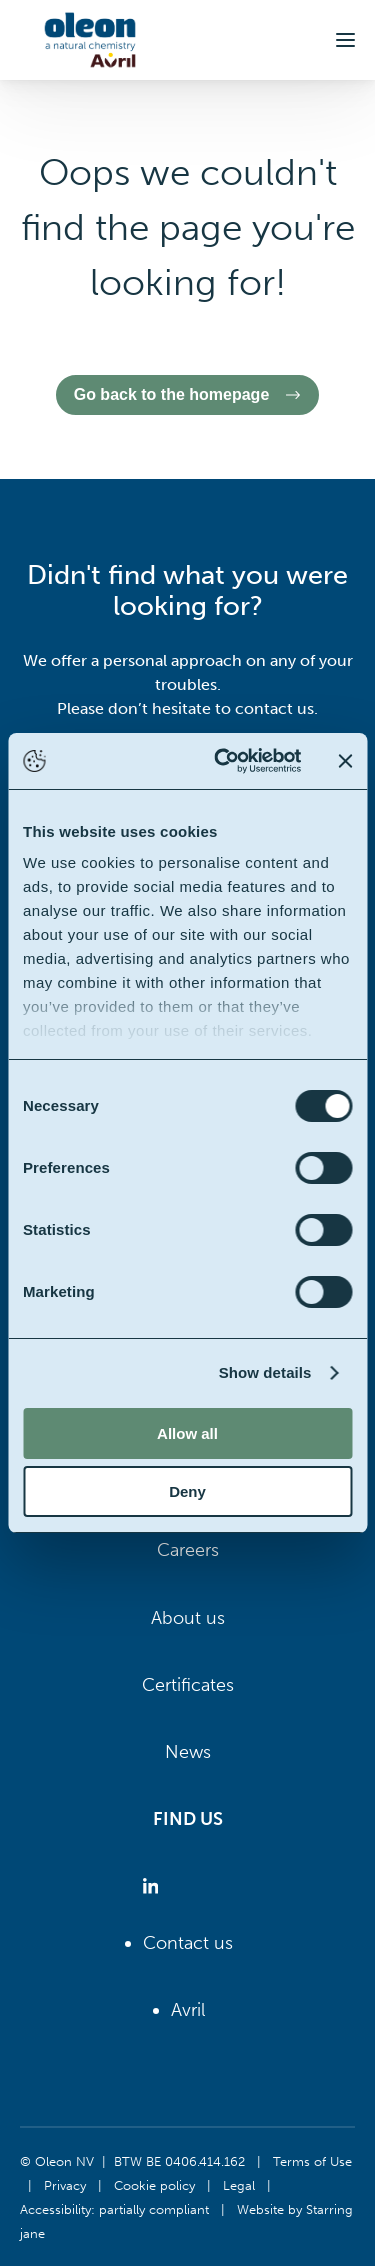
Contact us (188, 1943)
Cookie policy (154, 2185)
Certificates (188, 1685)
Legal (239, 2185)
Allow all (187, 1433)
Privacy (65, 2185)
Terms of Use (312, 2161)
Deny (187, 1491)
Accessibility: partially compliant (114, 2209)
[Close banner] (345, 761)
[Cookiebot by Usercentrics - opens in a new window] (223, 761)
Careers (188, 1550)
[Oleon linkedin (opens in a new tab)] (154, 1886)
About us (188, 1618)
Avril (188, 2010)
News (188, 1752)
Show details (265, 1372)
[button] (345, 40)
